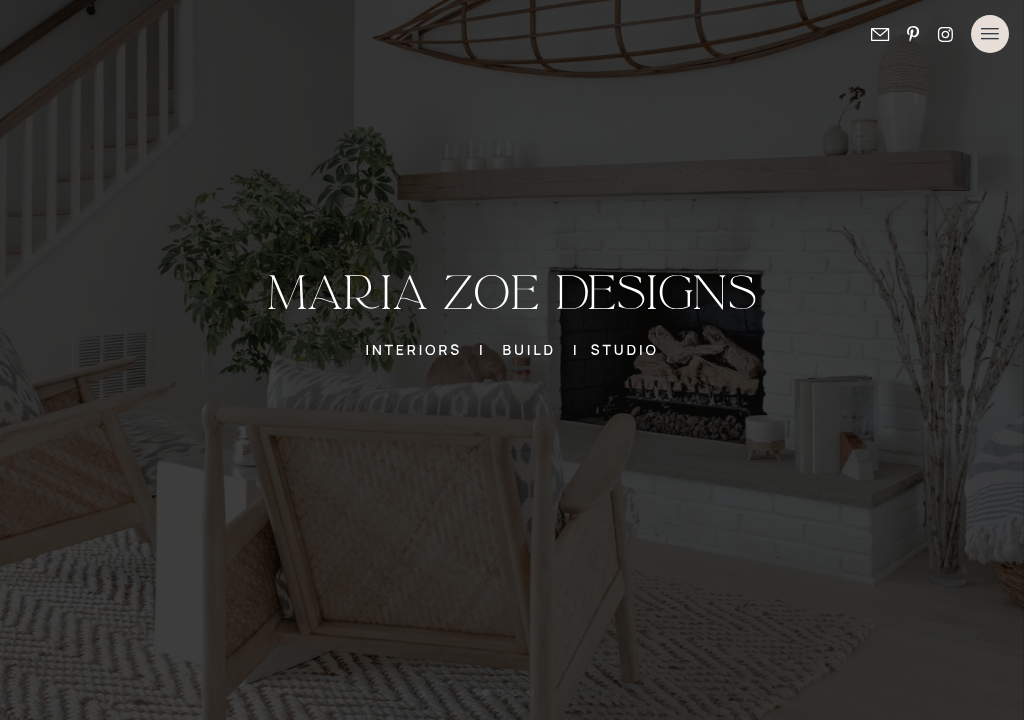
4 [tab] (532, 694)
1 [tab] (487, 694)
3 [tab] (517, 694)
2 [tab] (502, 694)
